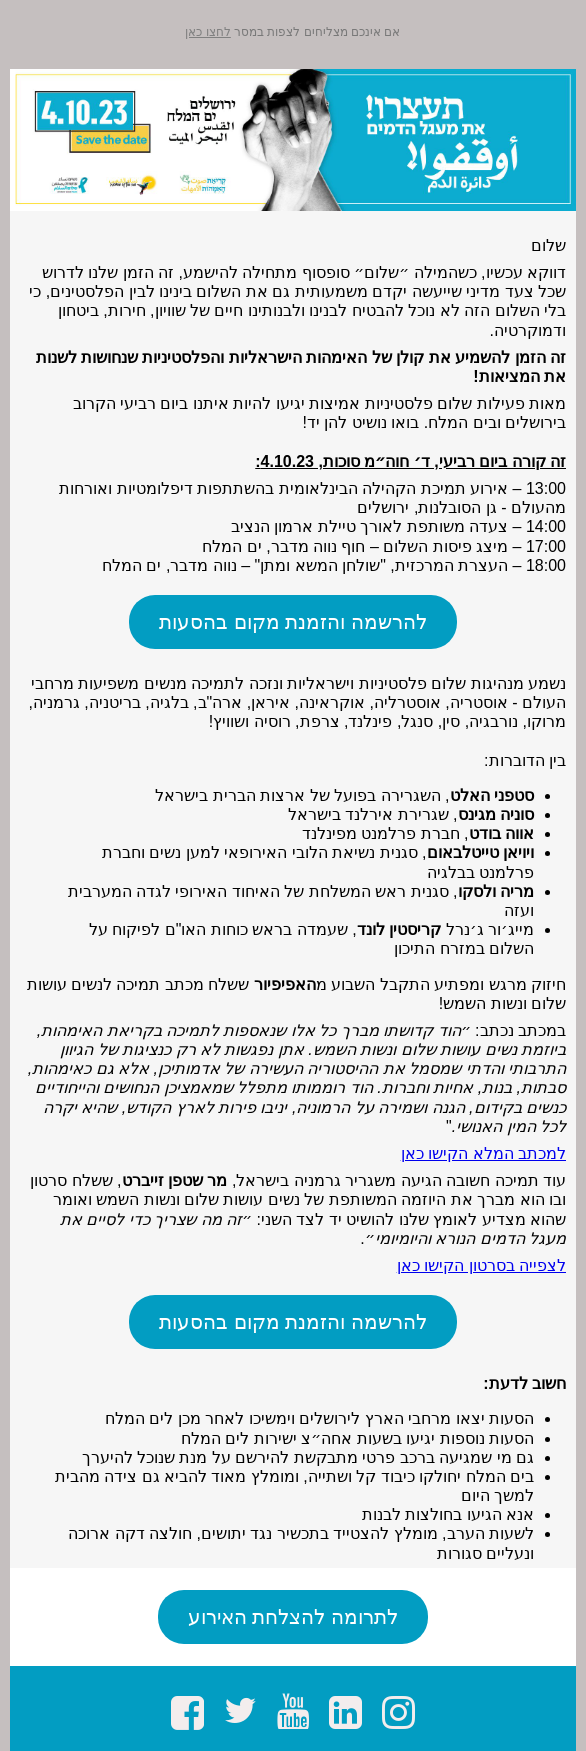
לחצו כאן (207, 32)
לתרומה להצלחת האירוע (293, 1617)
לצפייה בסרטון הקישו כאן (481, 1265)
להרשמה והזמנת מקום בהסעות (293, 622)
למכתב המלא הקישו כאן (483, 1153)
